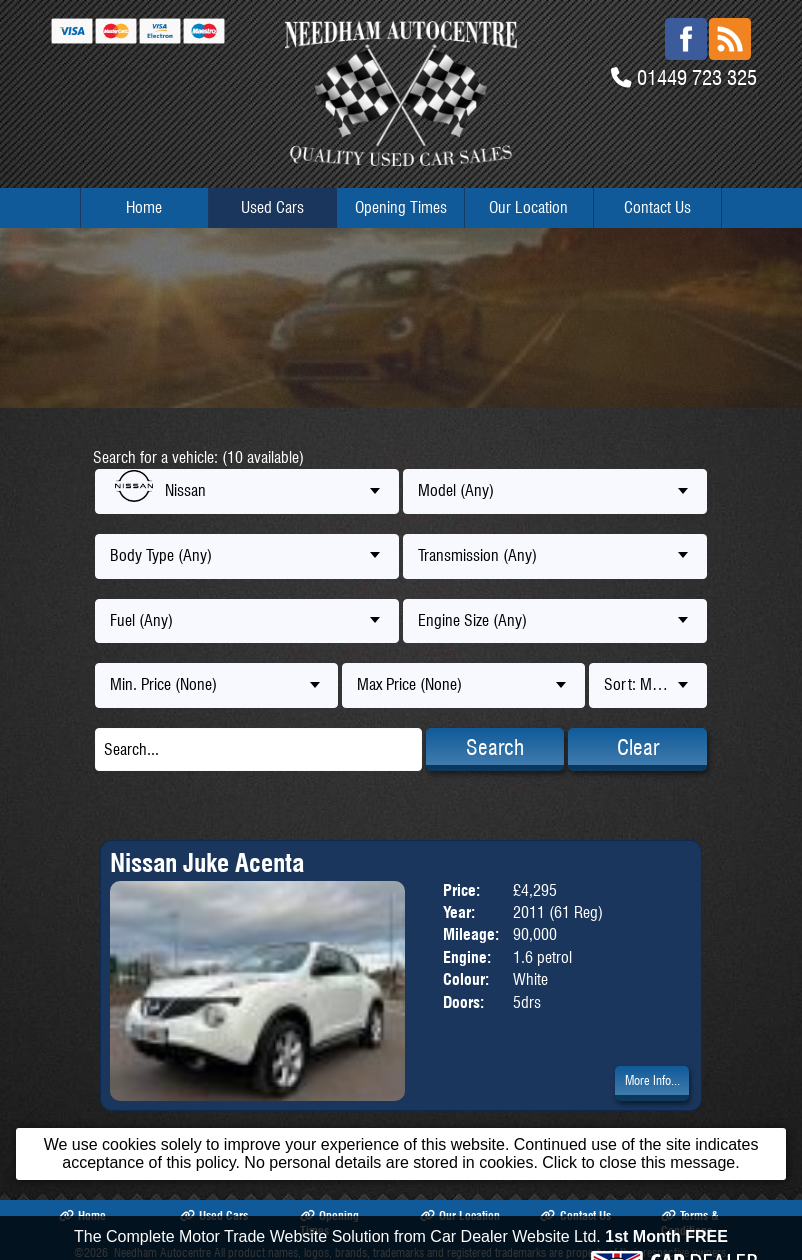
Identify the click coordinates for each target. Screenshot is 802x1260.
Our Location (528, 207)
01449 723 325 (697, 77)
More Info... (652, 1080)
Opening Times (401, 207)
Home (144, 207)
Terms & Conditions (690, 1223)
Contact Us (657, 207)
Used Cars (272, 207)
